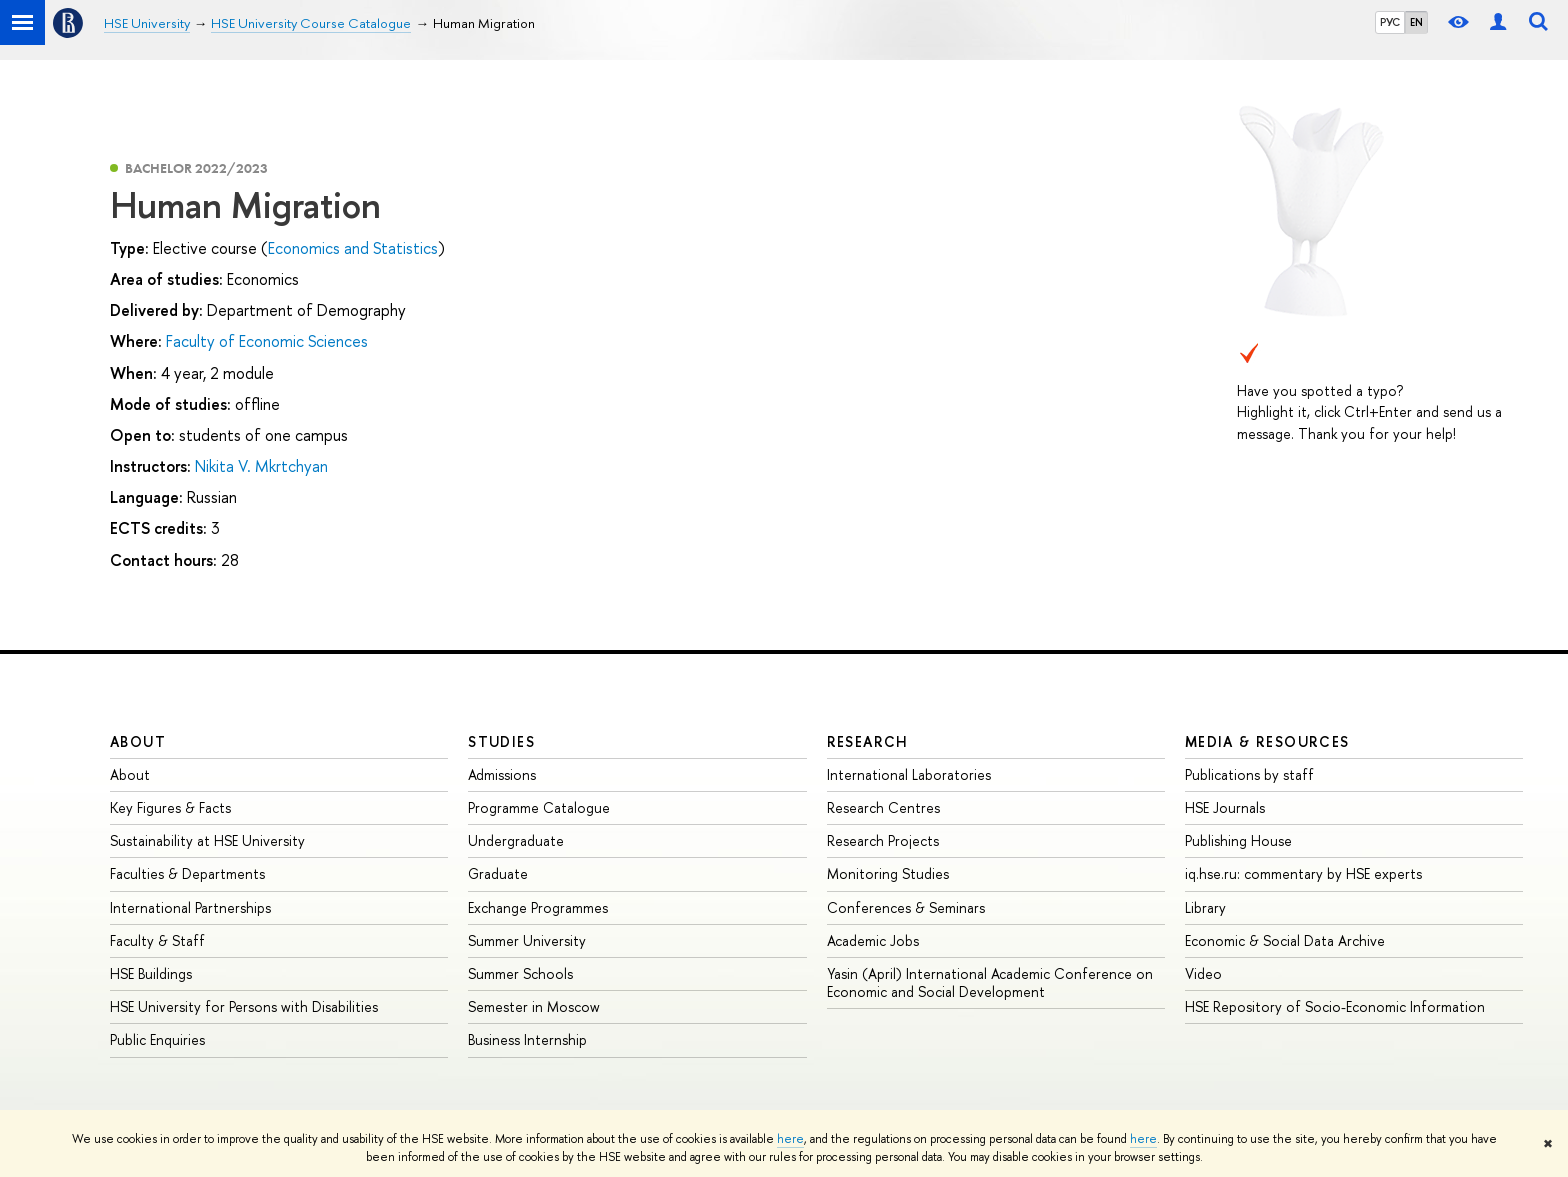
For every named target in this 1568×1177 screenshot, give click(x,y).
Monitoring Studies (888, 873)
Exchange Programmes (538, 907)
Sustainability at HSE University (207, 840)
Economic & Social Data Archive (1285, 940)
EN (1416, 22)
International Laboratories (909, 774)
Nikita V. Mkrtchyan (261, 466)
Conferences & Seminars (906, 907)
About (138, 741)
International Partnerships (190, 907)
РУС (1390, 22)
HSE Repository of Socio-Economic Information (1335, 1006)
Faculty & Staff (157, 940)
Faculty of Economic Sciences (267, 341)
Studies (501, 741)
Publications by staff (1249, 774)
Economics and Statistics (353, 248)
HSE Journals (1225, 807)
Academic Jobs (873, 940)
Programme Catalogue (539, 807)
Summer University (527, 940)
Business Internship (527, 1039)
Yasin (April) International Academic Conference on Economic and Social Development (990, 982)
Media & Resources (1267, 741)
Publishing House (1238, 840)
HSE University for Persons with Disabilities (244, 1006)
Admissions (502, 774)
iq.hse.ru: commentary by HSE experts (1303, 873)
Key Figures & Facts (170, 807)
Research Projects (883, 840)
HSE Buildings (151, 973)
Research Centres (883, 807)
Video (1203, 973)
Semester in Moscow (534, 1006)
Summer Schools (520, 973)
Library (1205, 907)
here (790, 1139)
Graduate (498, 873)
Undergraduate (516, 840)
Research (868, 741)
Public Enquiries (157, 1039)
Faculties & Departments (187, 873)
